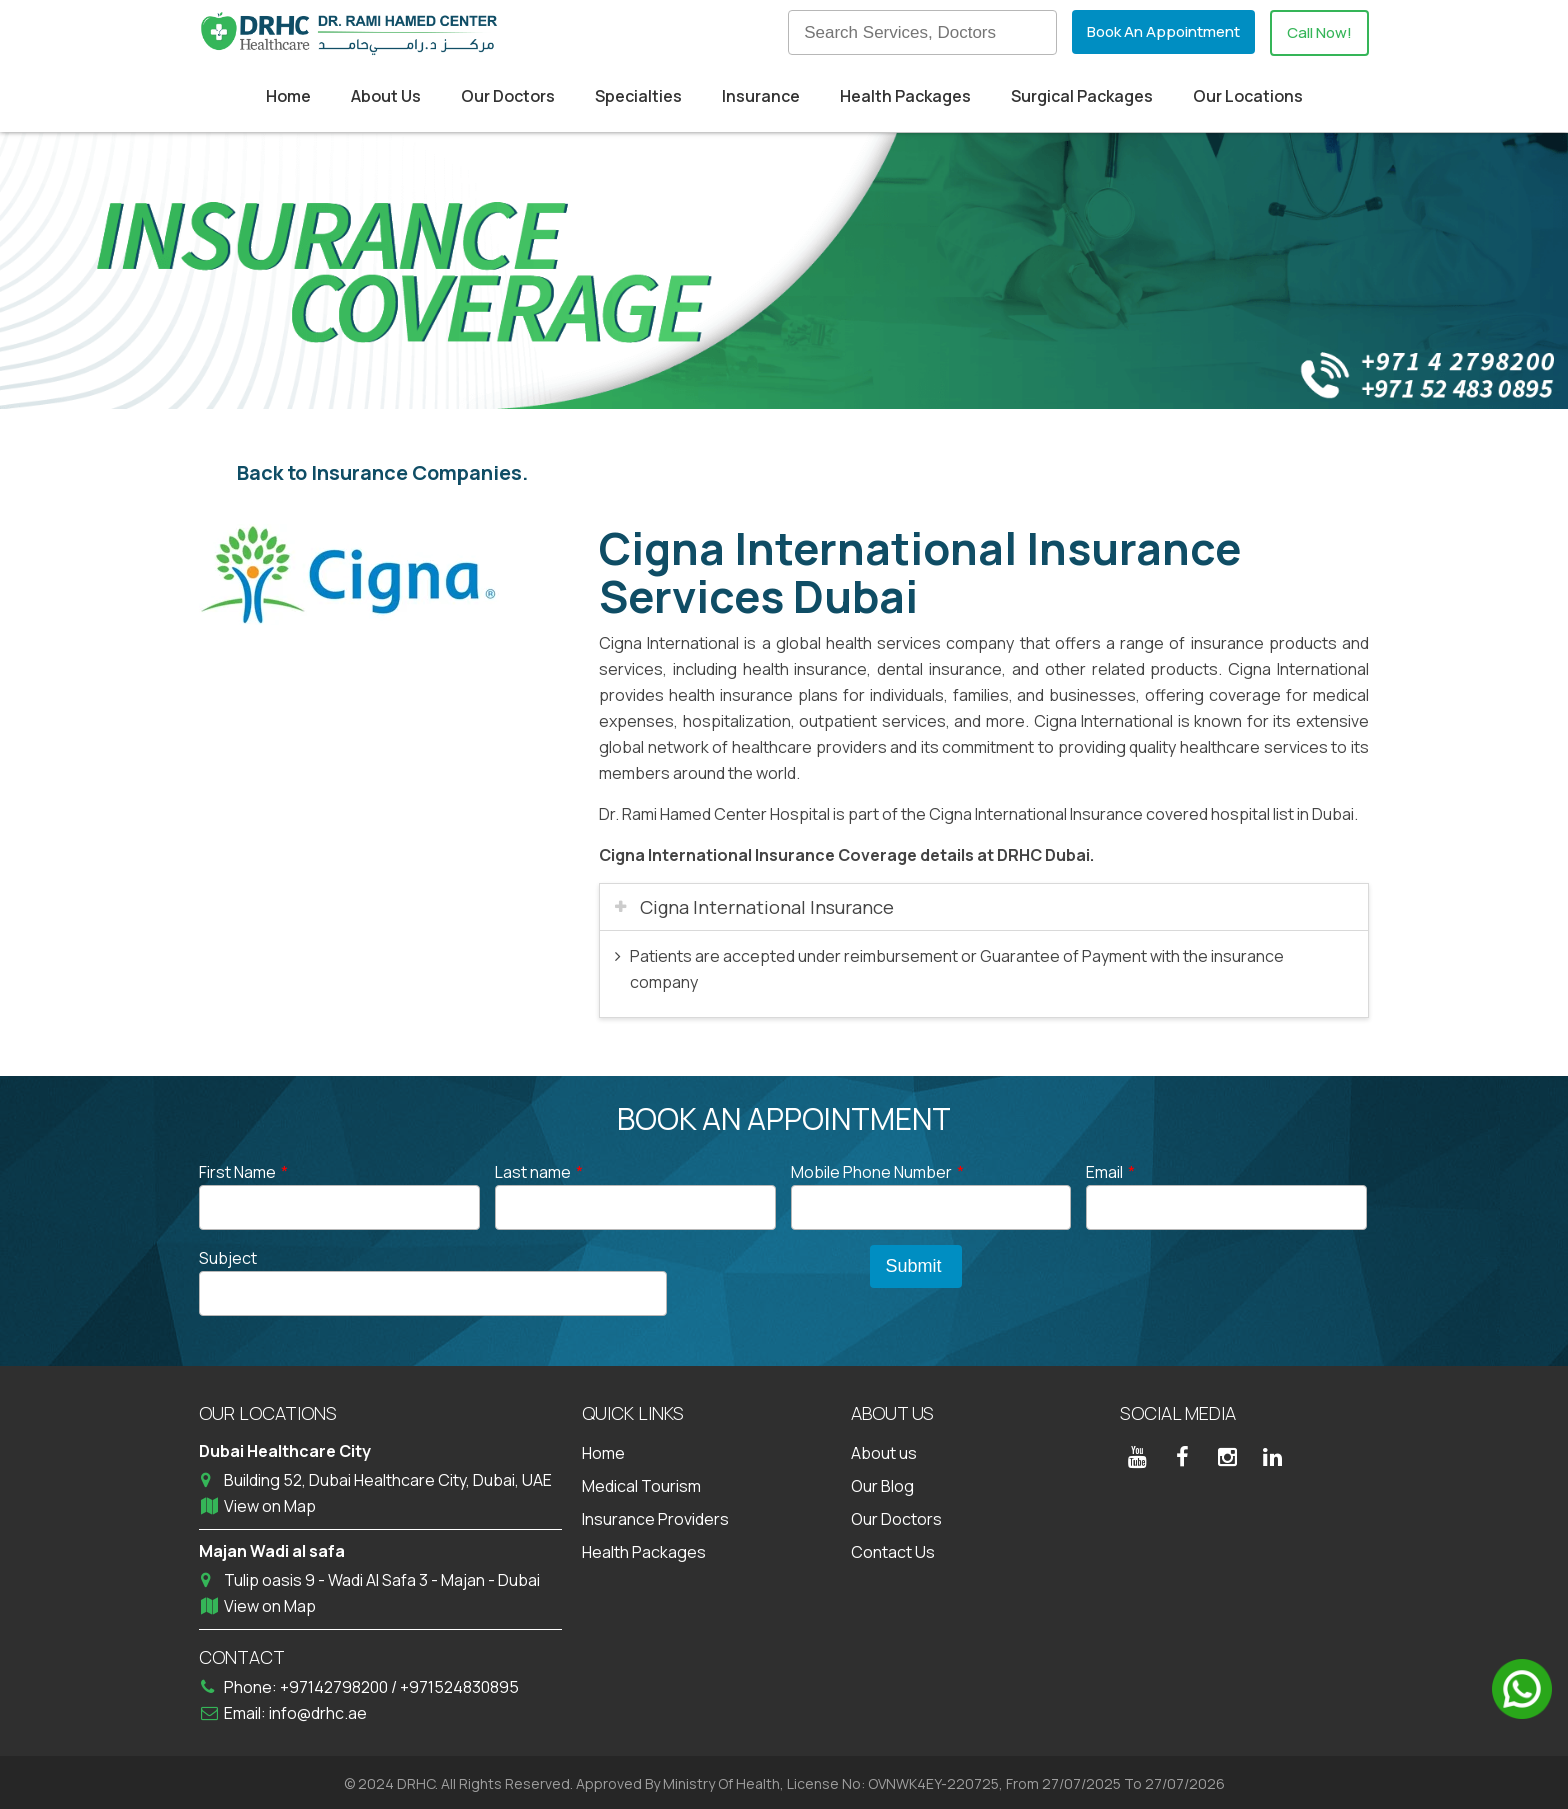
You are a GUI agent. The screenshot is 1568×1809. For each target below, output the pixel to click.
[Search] (909, 32)
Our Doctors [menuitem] (508, 96)
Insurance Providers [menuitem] (655, 1516)
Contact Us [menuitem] (893, 1549)
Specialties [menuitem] (638, 96)
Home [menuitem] (288, 96)
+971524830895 (459, 1684)
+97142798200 (335, 1684)
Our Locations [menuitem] (1248, 96)
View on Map (270, 1503)
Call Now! (1317, 33)
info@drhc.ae (318, 1710)
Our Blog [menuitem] (882, 1483)
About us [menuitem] (884, 1450)
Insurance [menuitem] (761, 96)
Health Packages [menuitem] (905, 96)
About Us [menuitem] (386, 96)
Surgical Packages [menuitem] (1082, 96)
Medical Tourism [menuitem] (641, 1483)
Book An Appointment (1154, 32)
